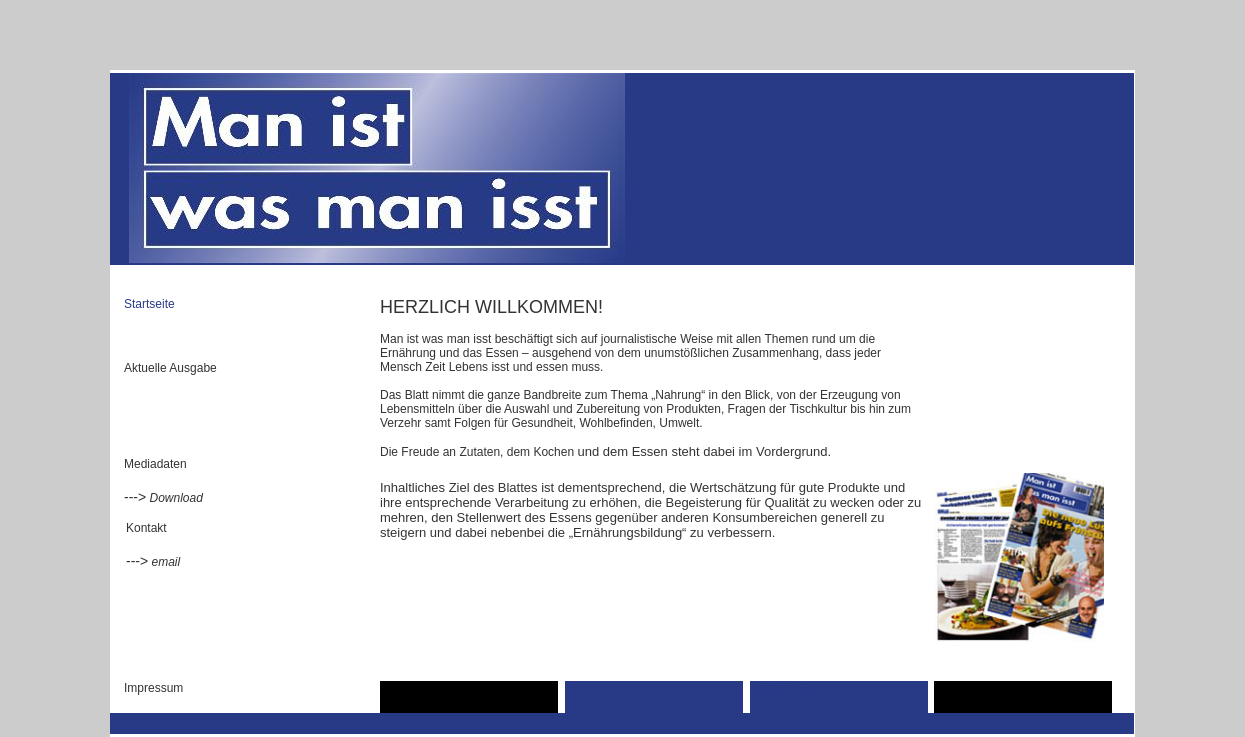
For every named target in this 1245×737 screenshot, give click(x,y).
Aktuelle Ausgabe (170, 368)
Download (176, 498)
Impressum (153, 688)
